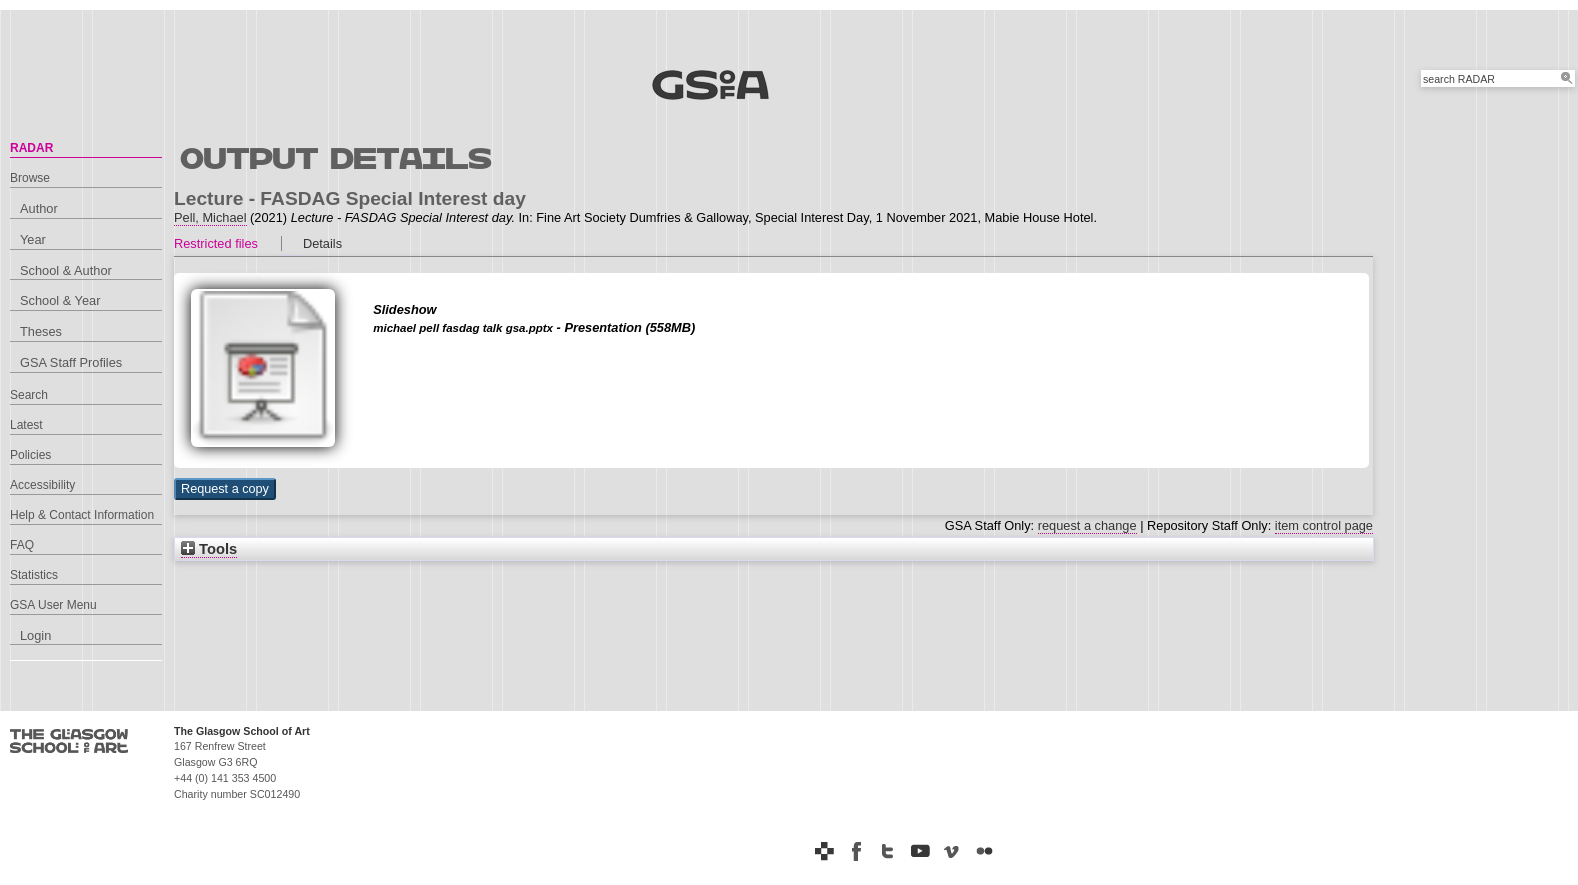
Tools (209, 549)
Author (39, 208)
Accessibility (42, 485)
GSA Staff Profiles (71, 362)
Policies (30, 455)
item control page (1324, 525)
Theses (41, 331)
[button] (225, 489)
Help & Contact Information (82, 515)
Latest (26, 425)
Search (29, 395)
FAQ (22, 545)
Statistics (34, 575)
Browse (30, 178)
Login (35, 635)
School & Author (66, 270)
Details (322, 243)
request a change (1087, 525)
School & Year (60, 300)
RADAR (31, 148)
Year (33, 239)
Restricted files (216, 243)
